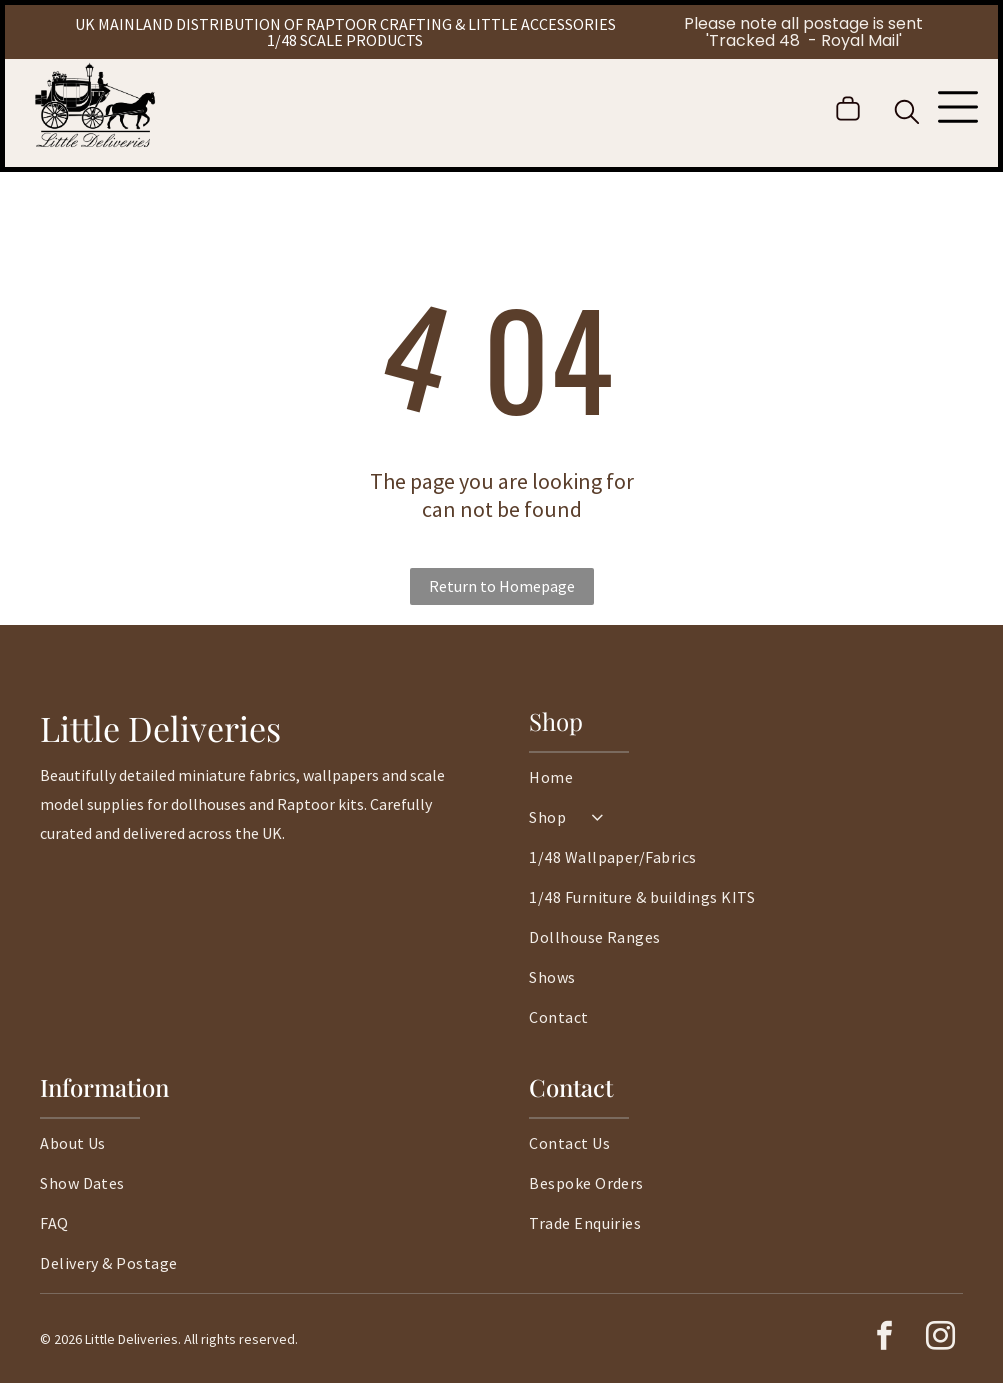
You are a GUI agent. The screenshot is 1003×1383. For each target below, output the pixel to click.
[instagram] (941, 1338)
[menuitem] (746, 787)
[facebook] (885, 1338)
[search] (907, 114)
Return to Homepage (502, 586)
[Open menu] (958, 109)
